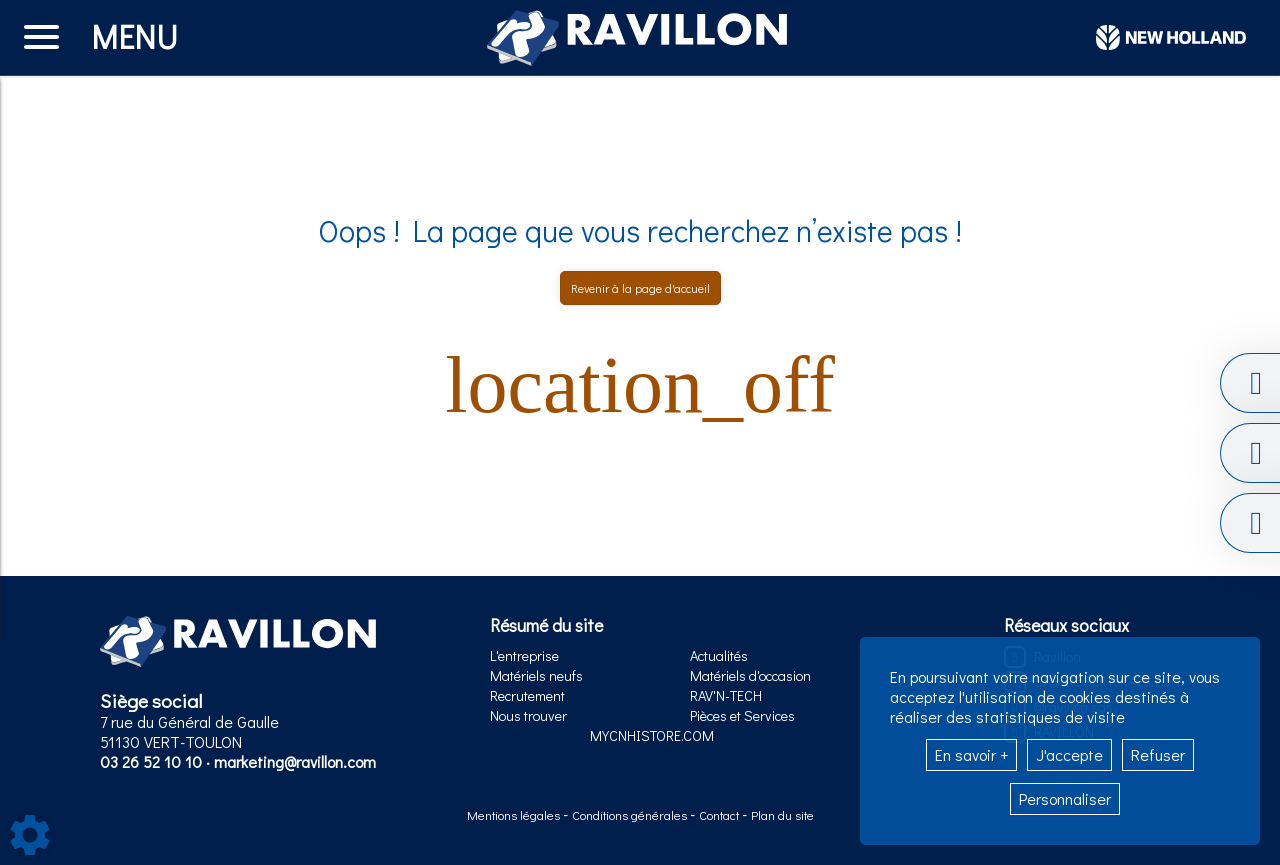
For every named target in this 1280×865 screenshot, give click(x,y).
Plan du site (782, 815)
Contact (720, 815)
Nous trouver (528, 715)
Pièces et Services (742, 715)
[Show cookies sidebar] (30, 835)
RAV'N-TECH (726, 695)
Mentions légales (515, 815)
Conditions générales (631, 815)
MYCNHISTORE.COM (652, 735)
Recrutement (527, 695)
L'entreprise (524, 655)
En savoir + (971, 754)
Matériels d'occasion (750, 675)
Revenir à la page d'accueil (640, 288)
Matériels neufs (536, 675)
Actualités (719, 655)
